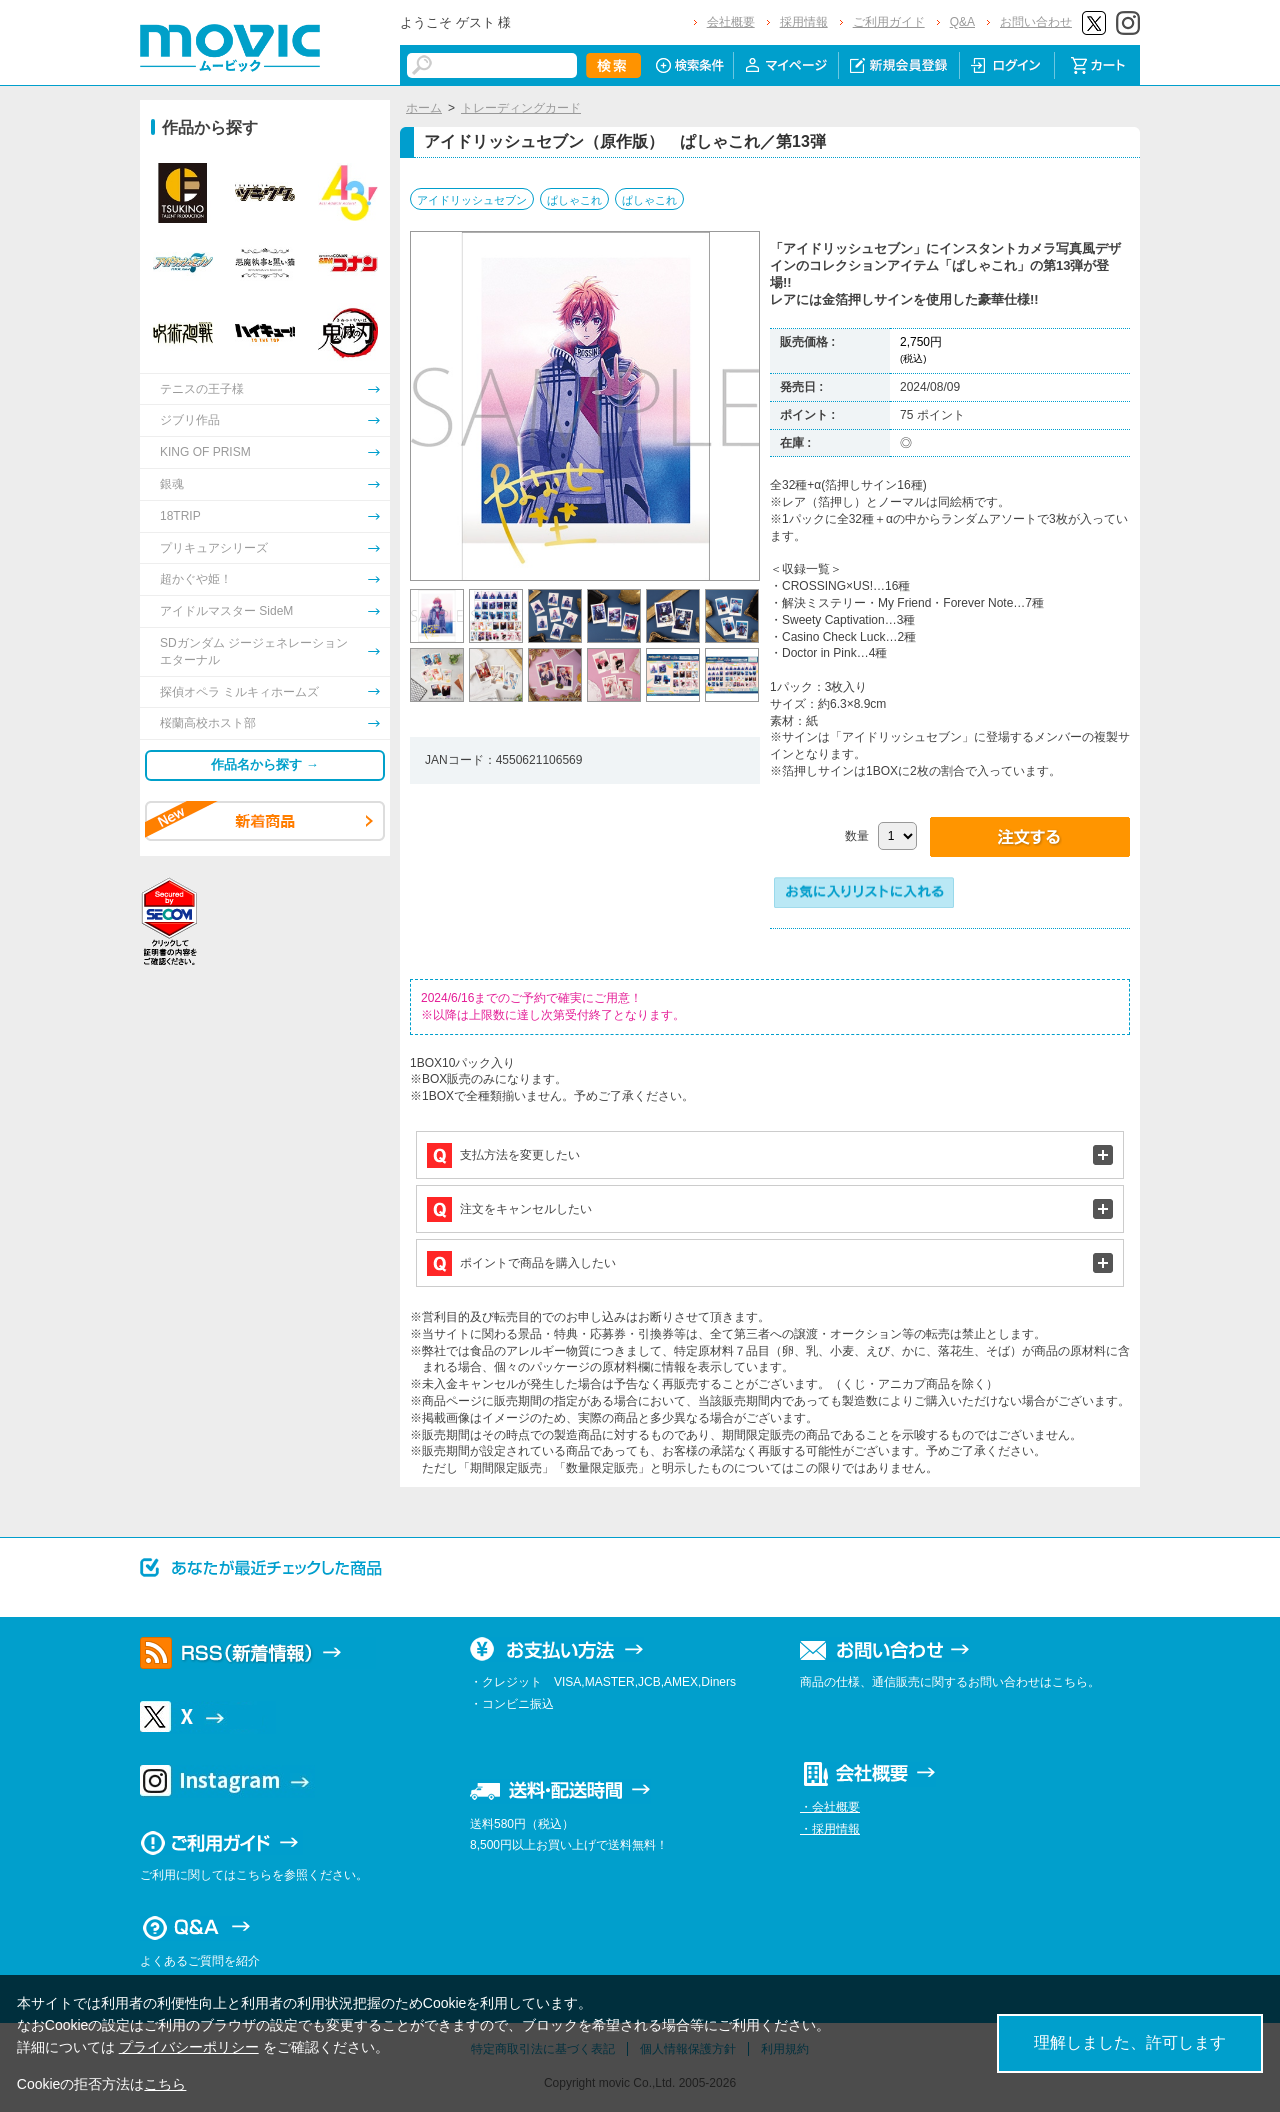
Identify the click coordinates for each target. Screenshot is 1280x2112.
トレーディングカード (521, 108)
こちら (165, 2084)
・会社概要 (830, 1807)
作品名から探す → (265, 764)
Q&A (962, 22)
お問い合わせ (1036, 22)
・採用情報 (830, 1829)
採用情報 (804, 22)
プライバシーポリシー (189, 2047)
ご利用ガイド (889, 22)
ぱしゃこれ (574, 200)
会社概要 (731, 22)
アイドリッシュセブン (472, 200)
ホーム (424, 108)
